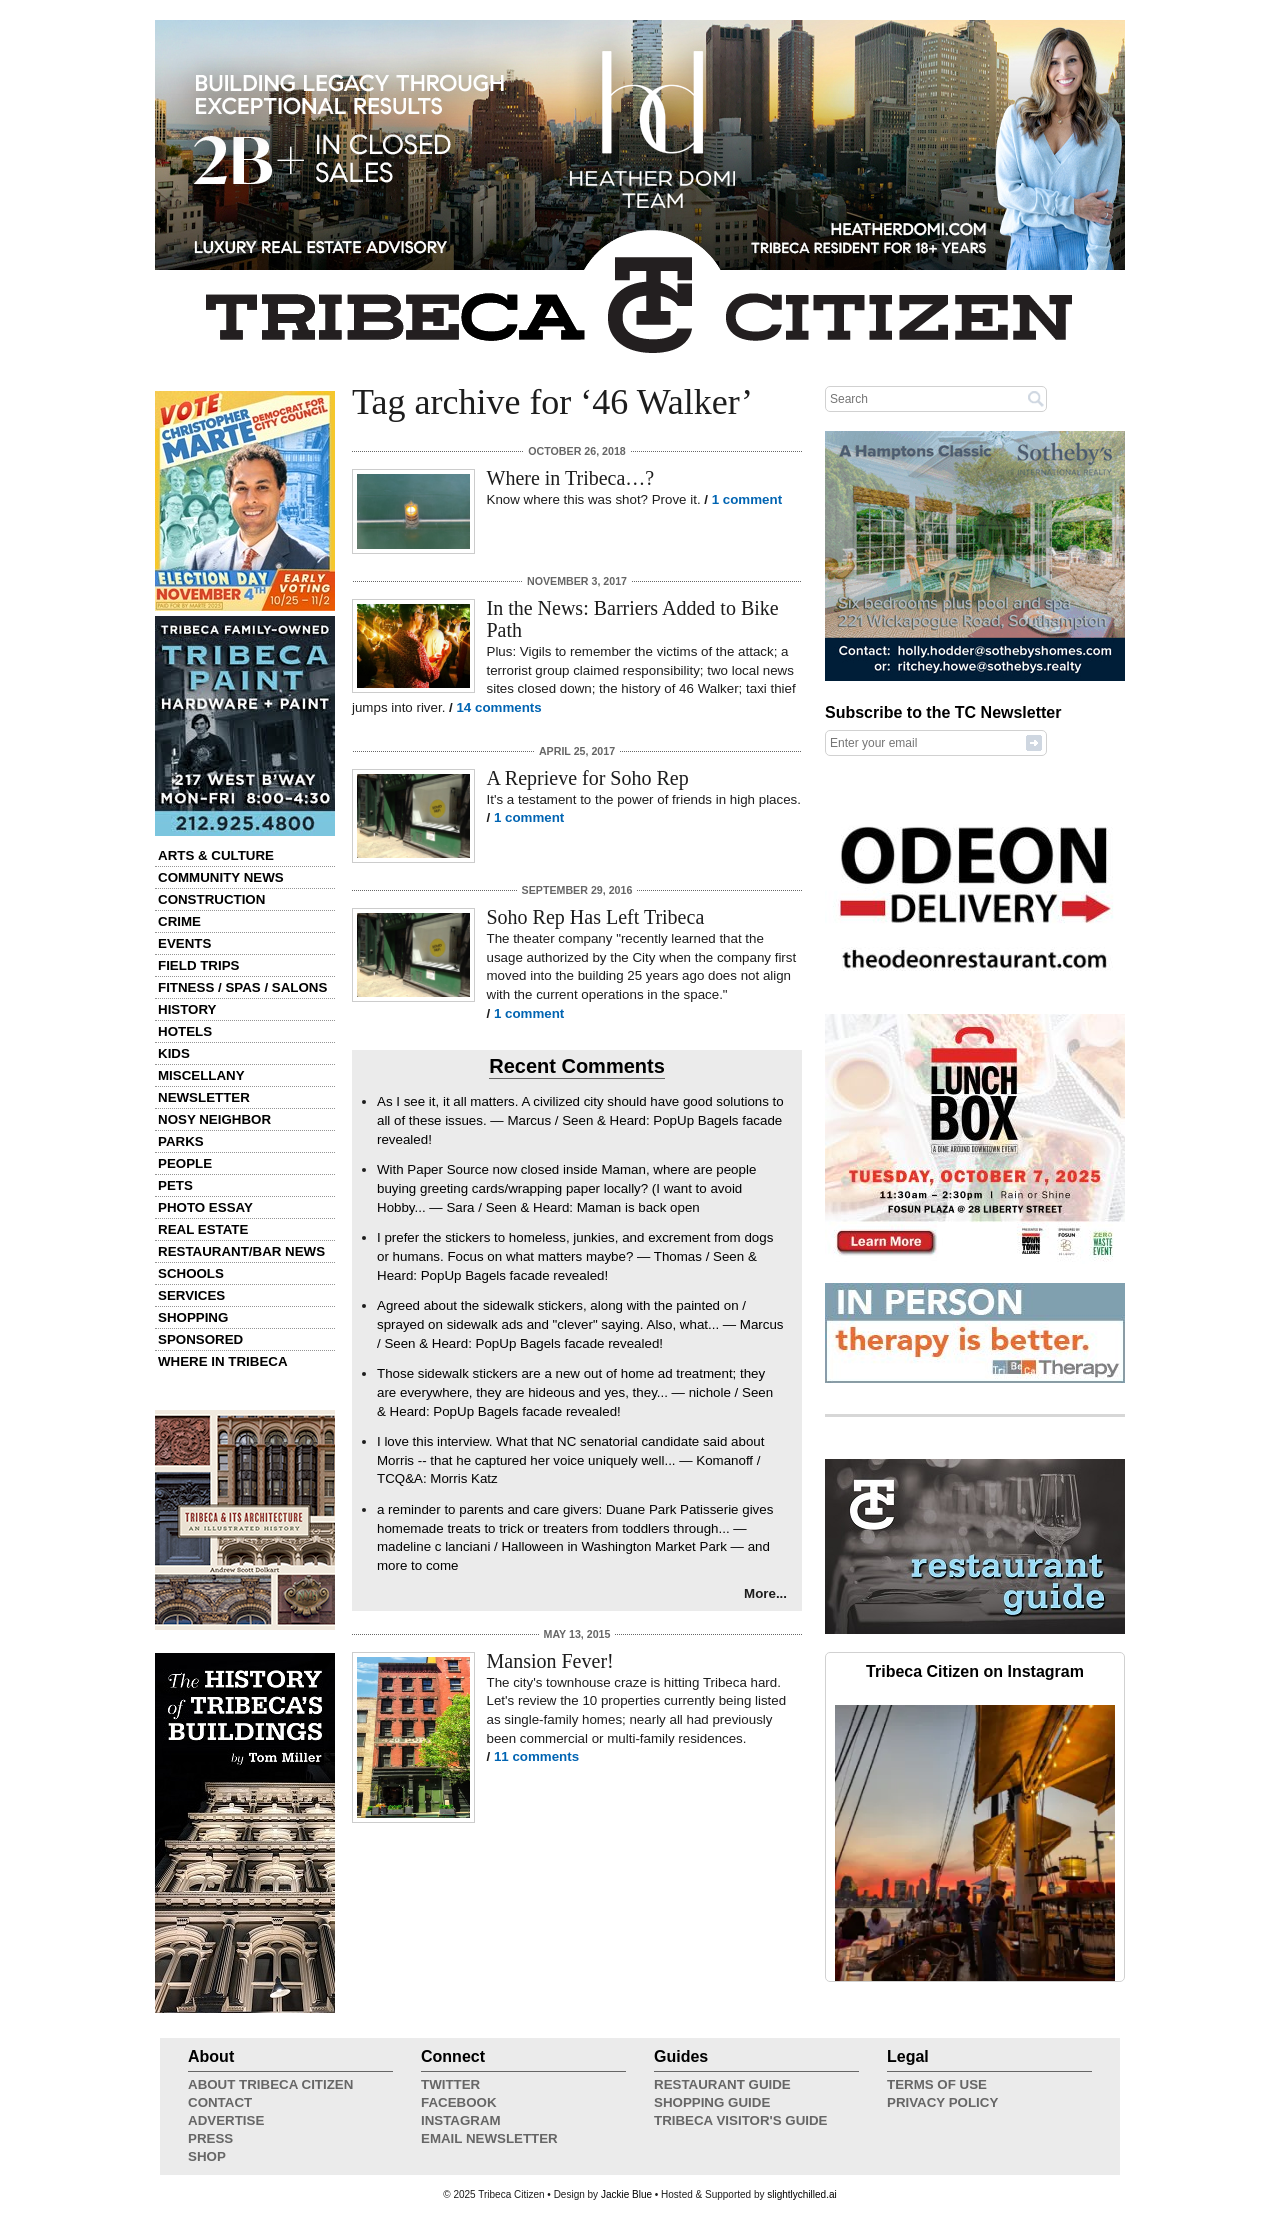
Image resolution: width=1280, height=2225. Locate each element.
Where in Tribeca (223, 1361)
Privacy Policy (942, 2102)
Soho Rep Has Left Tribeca (596, 917)
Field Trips (198, 965)
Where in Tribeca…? (571, 478)
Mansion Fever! (550, 1661)
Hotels (185, 1031)
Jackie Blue (626, 2194)
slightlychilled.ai (801, 2194)
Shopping (193, 1317)
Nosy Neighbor (214, 1119)
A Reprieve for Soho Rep (588, 778)
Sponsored (200, 1339)
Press (210, 2138)
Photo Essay (205, 1207)
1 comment (747, 499)
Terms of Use (937, 2084)
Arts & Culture (216, 855)
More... (765, 1593)
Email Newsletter (489, 2138)
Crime (179, 921)
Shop (207, 2156)
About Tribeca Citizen (270, 2084)
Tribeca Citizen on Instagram (975, 1671)
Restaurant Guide (722, 2084)
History (187, 1009)
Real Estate (203, 1229)
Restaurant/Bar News (241, 1251)
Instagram (461, 2120)
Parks (181, 1141)
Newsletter (204, 1097)
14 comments (498, 707)
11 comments (536, 1756)
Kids (174, 1053)
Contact (220, 2102)
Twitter (450, 2084)
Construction (211, 899)
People (185, 1163)
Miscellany (201, 1075)
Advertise (226, 2120)
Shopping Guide (712, 2102)
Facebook (459, 2102)
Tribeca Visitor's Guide (741, 2120)
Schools (191, 1273)
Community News (221, 877)
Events (184, 943)
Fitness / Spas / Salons (242, 987)
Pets (175, 1185)
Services (191, 1295)
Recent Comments (577, 1066)
